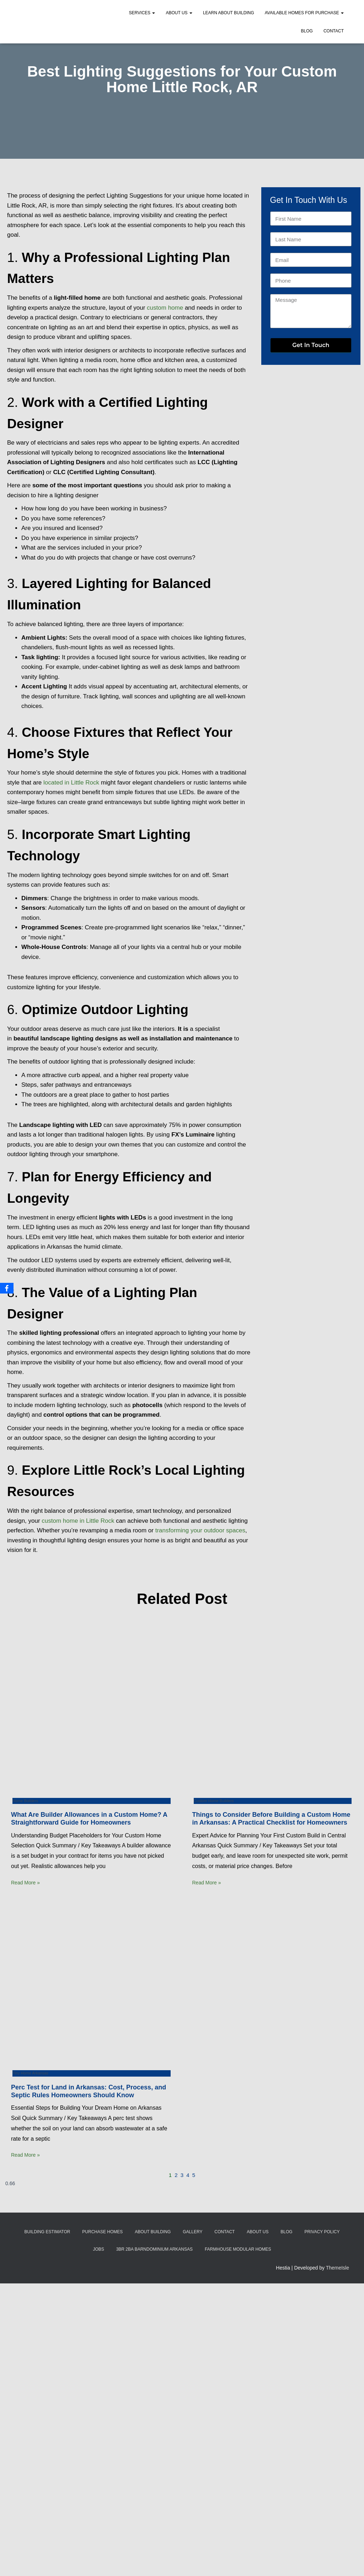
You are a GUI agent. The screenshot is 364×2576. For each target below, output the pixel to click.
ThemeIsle (337, 2268)
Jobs (98, 2249)
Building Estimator (47, 2231)
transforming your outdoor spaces (200, 1530)
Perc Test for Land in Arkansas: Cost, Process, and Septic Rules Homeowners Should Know (88, 2091)
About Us (179, 12)
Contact (333, 30)
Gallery (192, 2231)
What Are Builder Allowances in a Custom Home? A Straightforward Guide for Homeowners (89, 1818)
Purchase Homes (102, 2231)
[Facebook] (7, 1288)
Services (142, 12)
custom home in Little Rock (78, 1520)
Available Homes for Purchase (304, 12)
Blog (307, 30)
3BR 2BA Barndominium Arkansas (154, 2249)
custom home (165, 307)
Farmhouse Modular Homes (238, 2249)
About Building (153, 2231)
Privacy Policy (322, 2231)
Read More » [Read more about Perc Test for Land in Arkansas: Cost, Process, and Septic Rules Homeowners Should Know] (25, 2155)
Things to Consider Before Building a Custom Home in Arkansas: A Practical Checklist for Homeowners (271, 1818)
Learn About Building (228, 12)
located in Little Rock (71, 782)
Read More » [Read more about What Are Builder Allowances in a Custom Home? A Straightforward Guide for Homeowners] (25, 1882)
